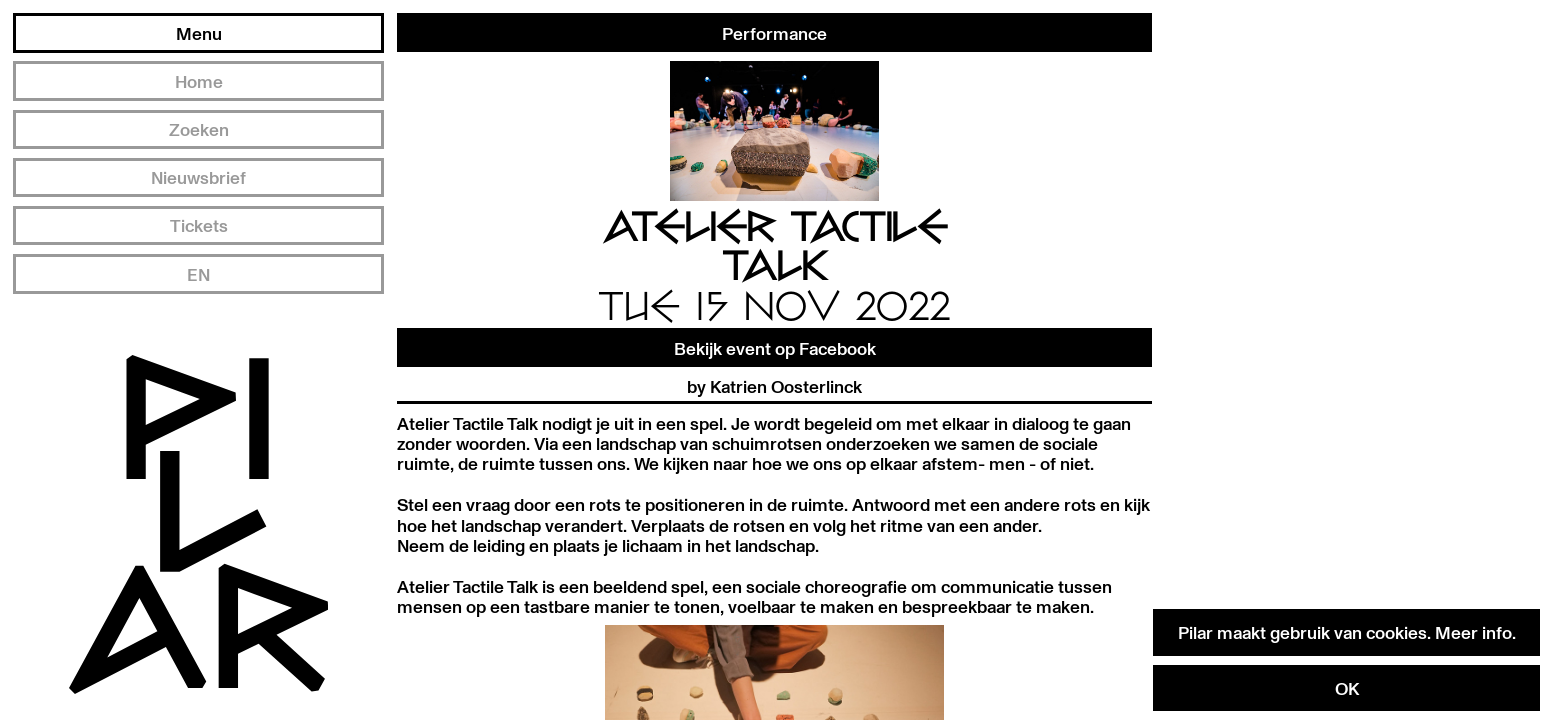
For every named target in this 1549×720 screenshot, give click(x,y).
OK (1347, 688)
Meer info (1473, 632)
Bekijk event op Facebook (775, 348)
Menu (199, 33)
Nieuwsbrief (198, 177)
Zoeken (199, 129)
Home (199, 81)
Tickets (199, 225)
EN (198, 274)
